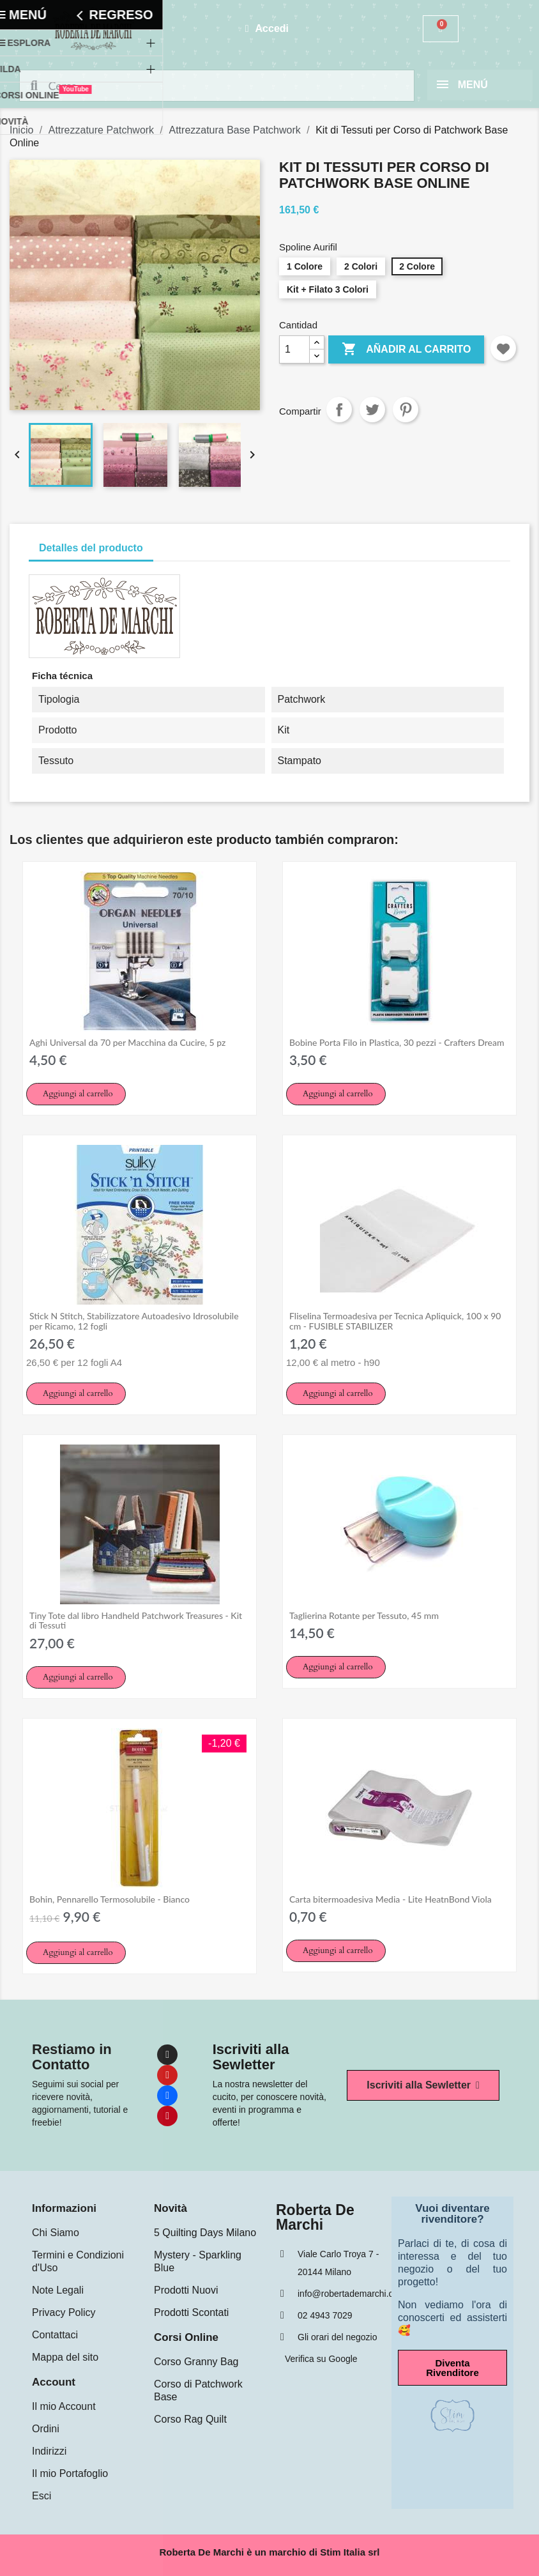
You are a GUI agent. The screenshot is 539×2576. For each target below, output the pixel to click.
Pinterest (405, 409)
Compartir (339, 409)
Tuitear (372, 409)
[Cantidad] (294, 349)
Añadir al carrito (406, 349)
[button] (76, 1094)
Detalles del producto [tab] (91, 547)
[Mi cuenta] (267, 28)
